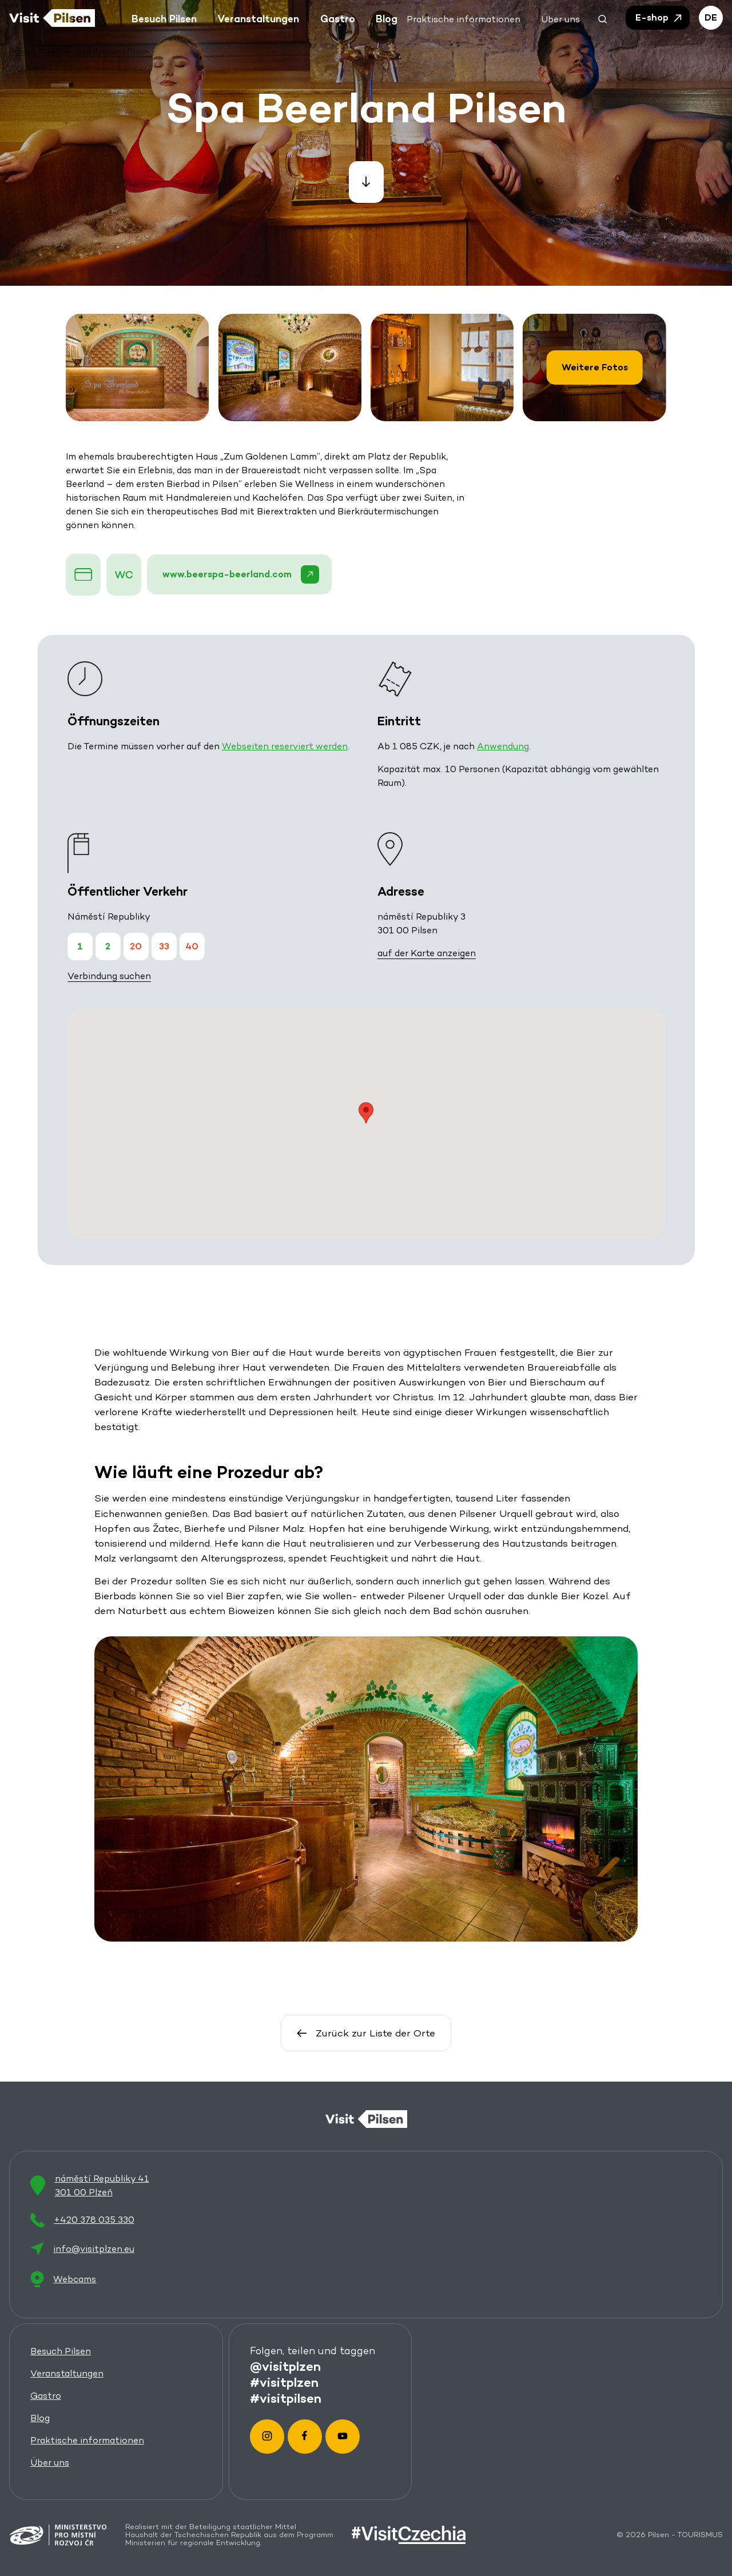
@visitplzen (285, 2366)
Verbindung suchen (109, 976)
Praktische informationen (87, 2441)
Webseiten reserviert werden (285, 746)
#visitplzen (284, 2382)
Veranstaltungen (67, 2374)
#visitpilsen (285, 2398)
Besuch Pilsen (60, 2352)
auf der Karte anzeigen (426, 953)
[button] (602, 18)
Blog (40, 2419)
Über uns (49, 2463)
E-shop (659, 17)
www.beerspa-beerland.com (241, 574)
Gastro (45, 2396)
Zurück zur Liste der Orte (366, 2033)
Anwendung (503, 746)
